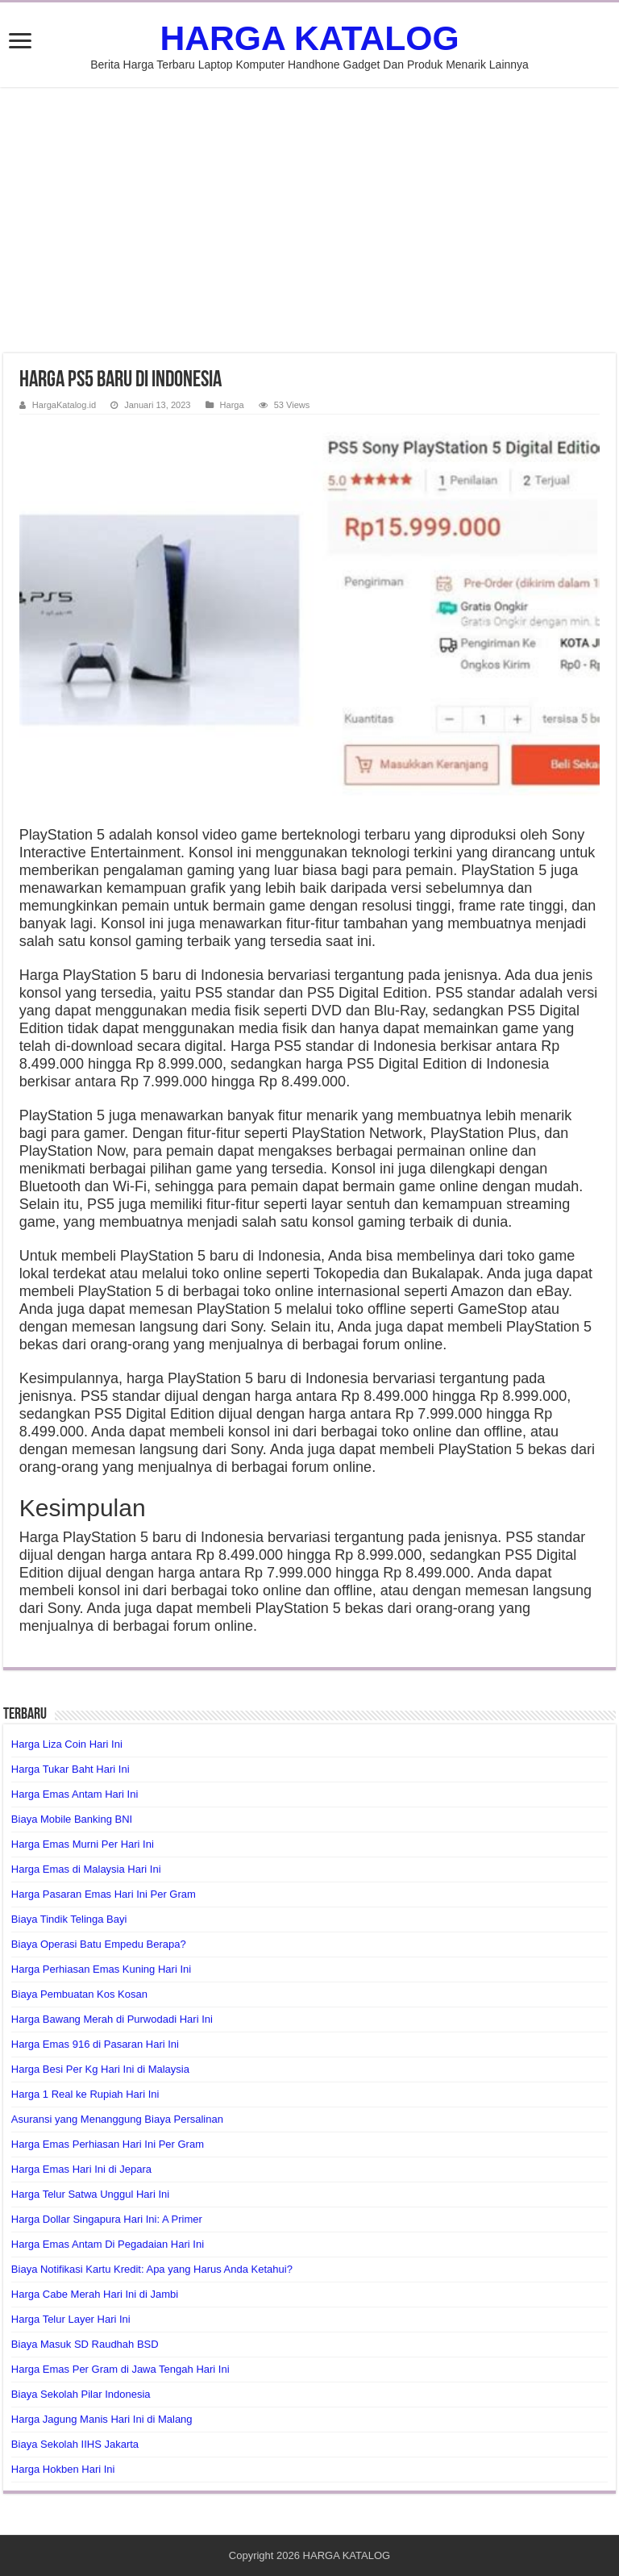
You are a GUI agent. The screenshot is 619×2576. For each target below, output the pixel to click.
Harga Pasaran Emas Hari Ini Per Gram (103, 1894)
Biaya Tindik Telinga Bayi (69, 1919)
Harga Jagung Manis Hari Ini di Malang (102, 2419)
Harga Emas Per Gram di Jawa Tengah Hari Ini (120, 2369)
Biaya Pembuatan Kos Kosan (79, 1994)
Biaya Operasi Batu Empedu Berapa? (98, 1944)
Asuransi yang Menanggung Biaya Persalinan (117, 2119)
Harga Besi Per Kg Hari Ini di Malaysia (100, 2069)
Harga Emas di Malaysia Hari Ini (86, 1869)
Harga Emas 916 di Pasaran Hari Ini (95, 2044)
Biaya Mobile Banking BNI (71, 1819)
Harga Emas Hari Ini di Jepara (81, 2169)
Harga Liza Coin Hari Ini (67, 1744)
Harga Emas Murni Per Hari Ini (82, 1844)
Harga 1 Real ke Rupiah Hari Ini (85, 2094)
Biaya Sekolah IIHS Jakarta (75, 2444)
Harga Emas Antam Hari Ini (75, 1794)
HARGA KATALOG (309, 38)
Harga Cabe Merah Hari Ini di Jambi (94, 2294)
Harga (232, 405)
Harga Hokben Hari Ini (63, 2469)
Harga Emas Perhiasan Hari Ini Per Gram (107, 2144)
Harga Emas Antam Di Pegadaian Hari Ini (107, 2244)
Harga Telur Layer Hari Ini (71, 2319)
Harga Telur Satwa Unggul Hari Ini (90, 2194)
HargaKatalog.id (64, 405)
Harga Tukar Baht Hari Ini (70, 1769)
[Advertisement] (309, 220)
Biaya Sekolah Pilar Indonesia (81, 2394)
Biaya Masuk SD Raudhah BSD (85, 2344)
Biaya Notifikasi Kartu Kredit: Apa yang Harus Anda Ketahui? (152, 2269)
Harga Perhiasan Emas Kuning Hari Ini (101, 1969)
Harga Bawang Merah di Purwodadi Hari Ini (112, 2019)
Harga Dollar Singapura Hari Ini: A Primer (106, 2219)
